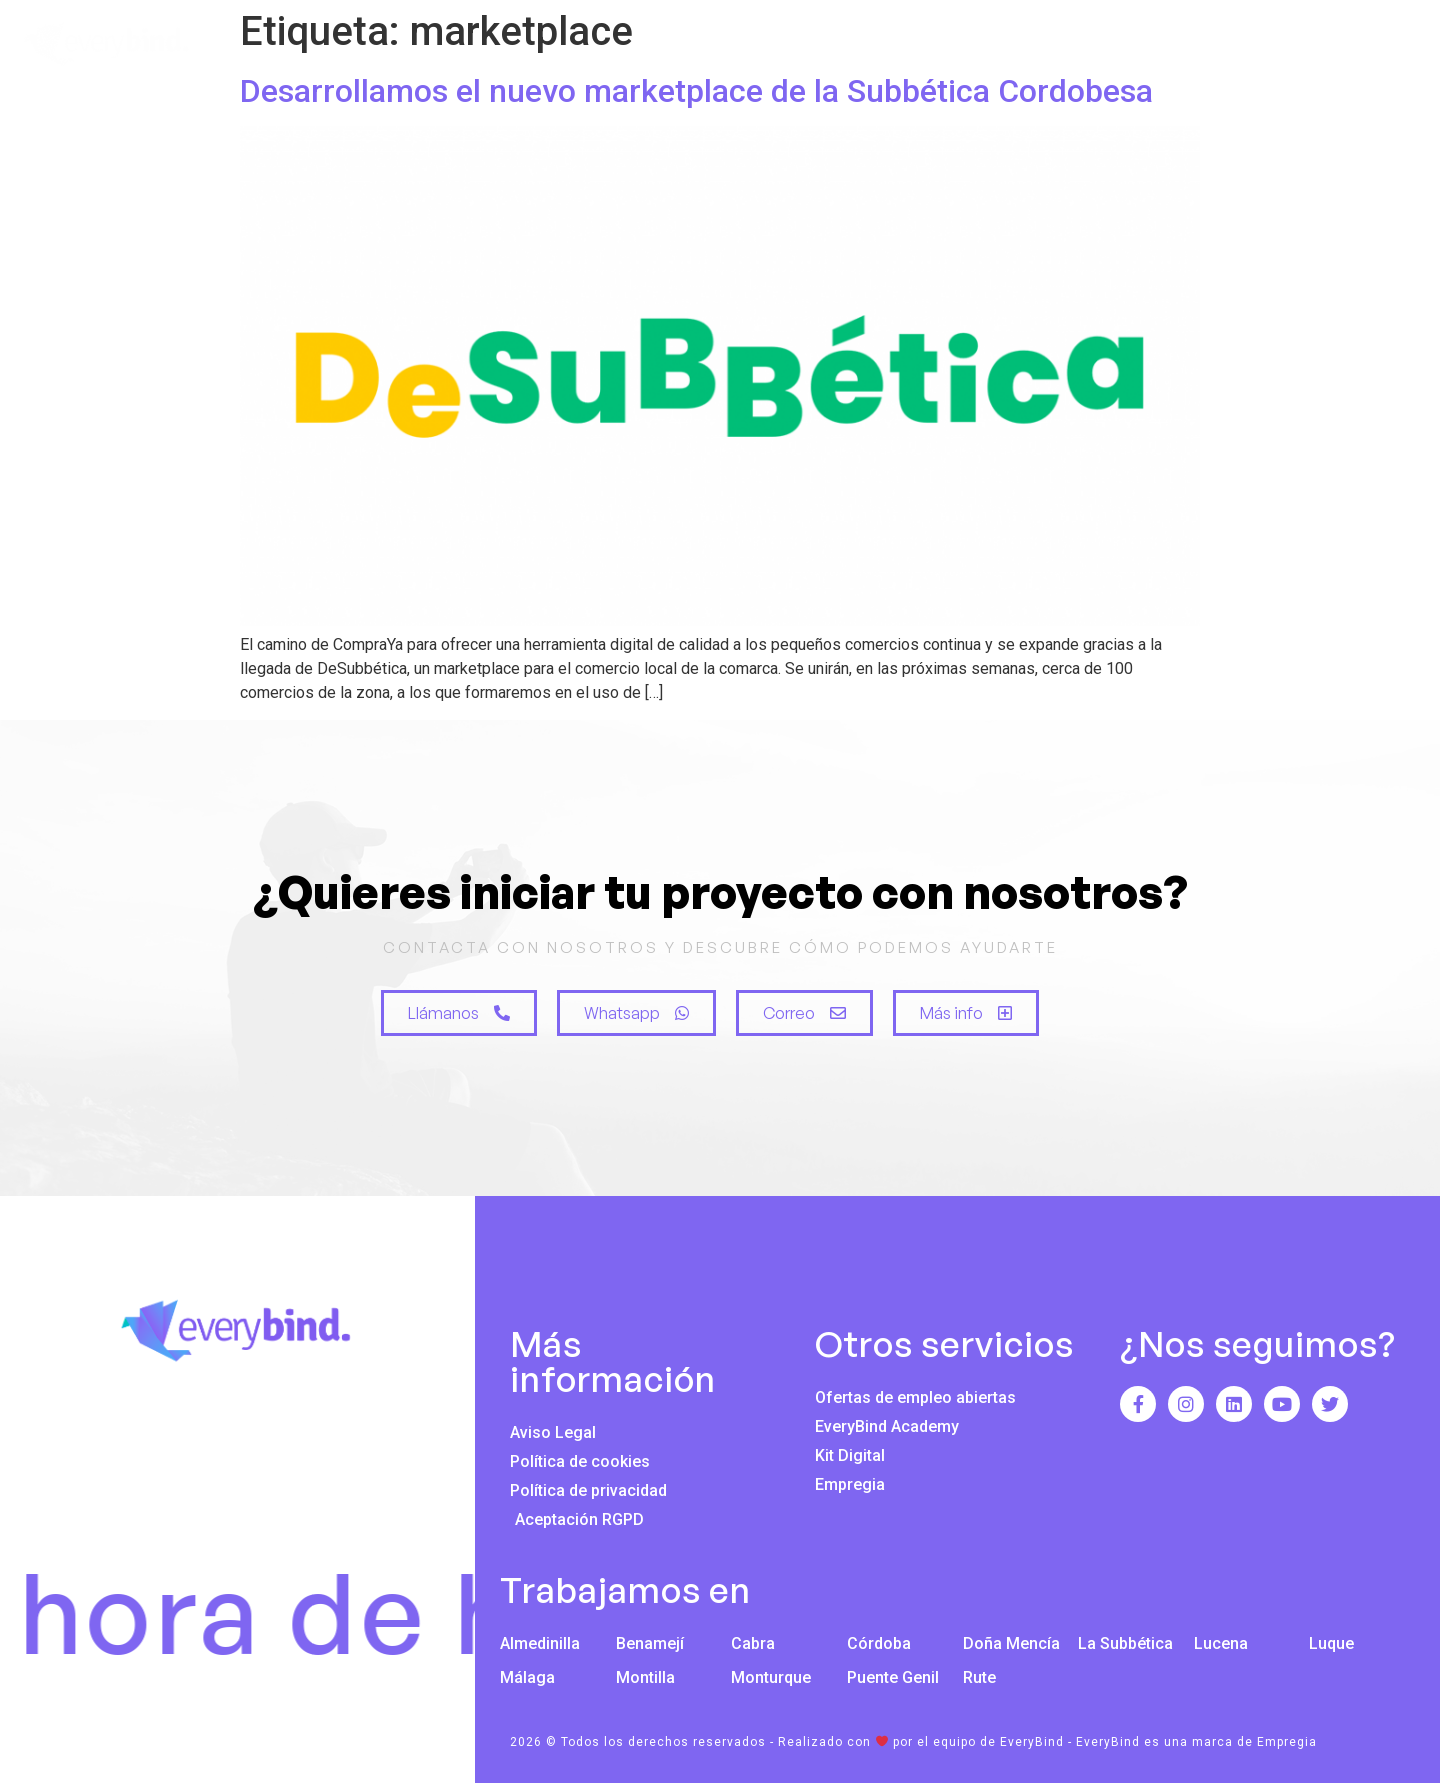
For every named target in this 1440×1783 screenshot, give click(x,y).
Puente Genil (893, 1677)
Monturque (771, 1677)
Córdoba (879, 1643)
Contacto (1370, 45)
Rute (979, 1677)
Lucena (1221, 1643)
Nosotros (825, 45)
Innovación (1116, 45)
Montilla (645, 1677)
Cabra (753, 1643)
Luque (1331, 1643)
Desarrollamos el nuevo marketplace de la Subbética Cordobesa (696, 91)
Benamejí (650, 1643)
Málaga (527, 1677)
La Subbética (1125, 1643)
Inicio (704, 45)
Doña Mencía (1011, 1643)
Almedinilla (540, 1643)
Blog (1251, 45)
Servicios (962, 45)
